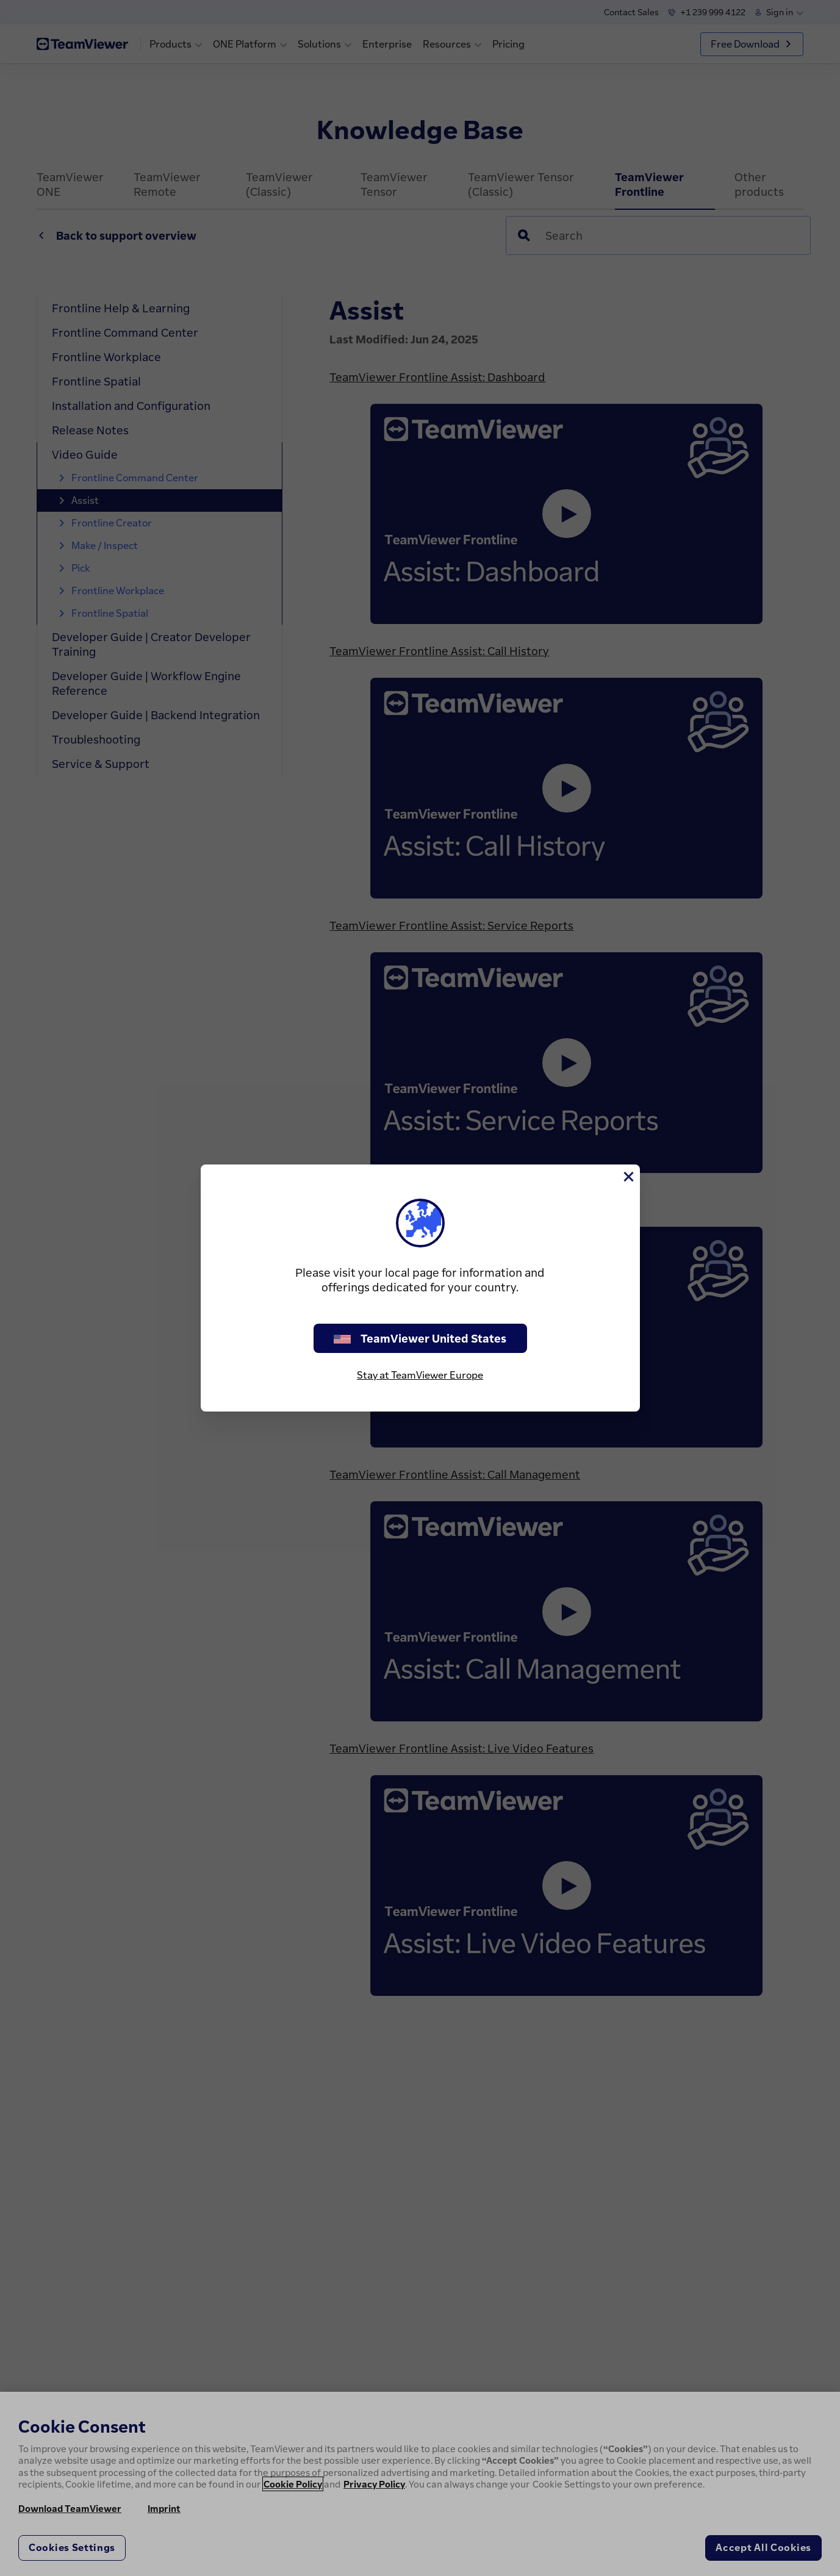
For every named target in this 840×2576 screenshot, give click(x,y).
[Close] (628, 1176)
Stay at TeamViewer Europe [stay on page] (420, 1375)
